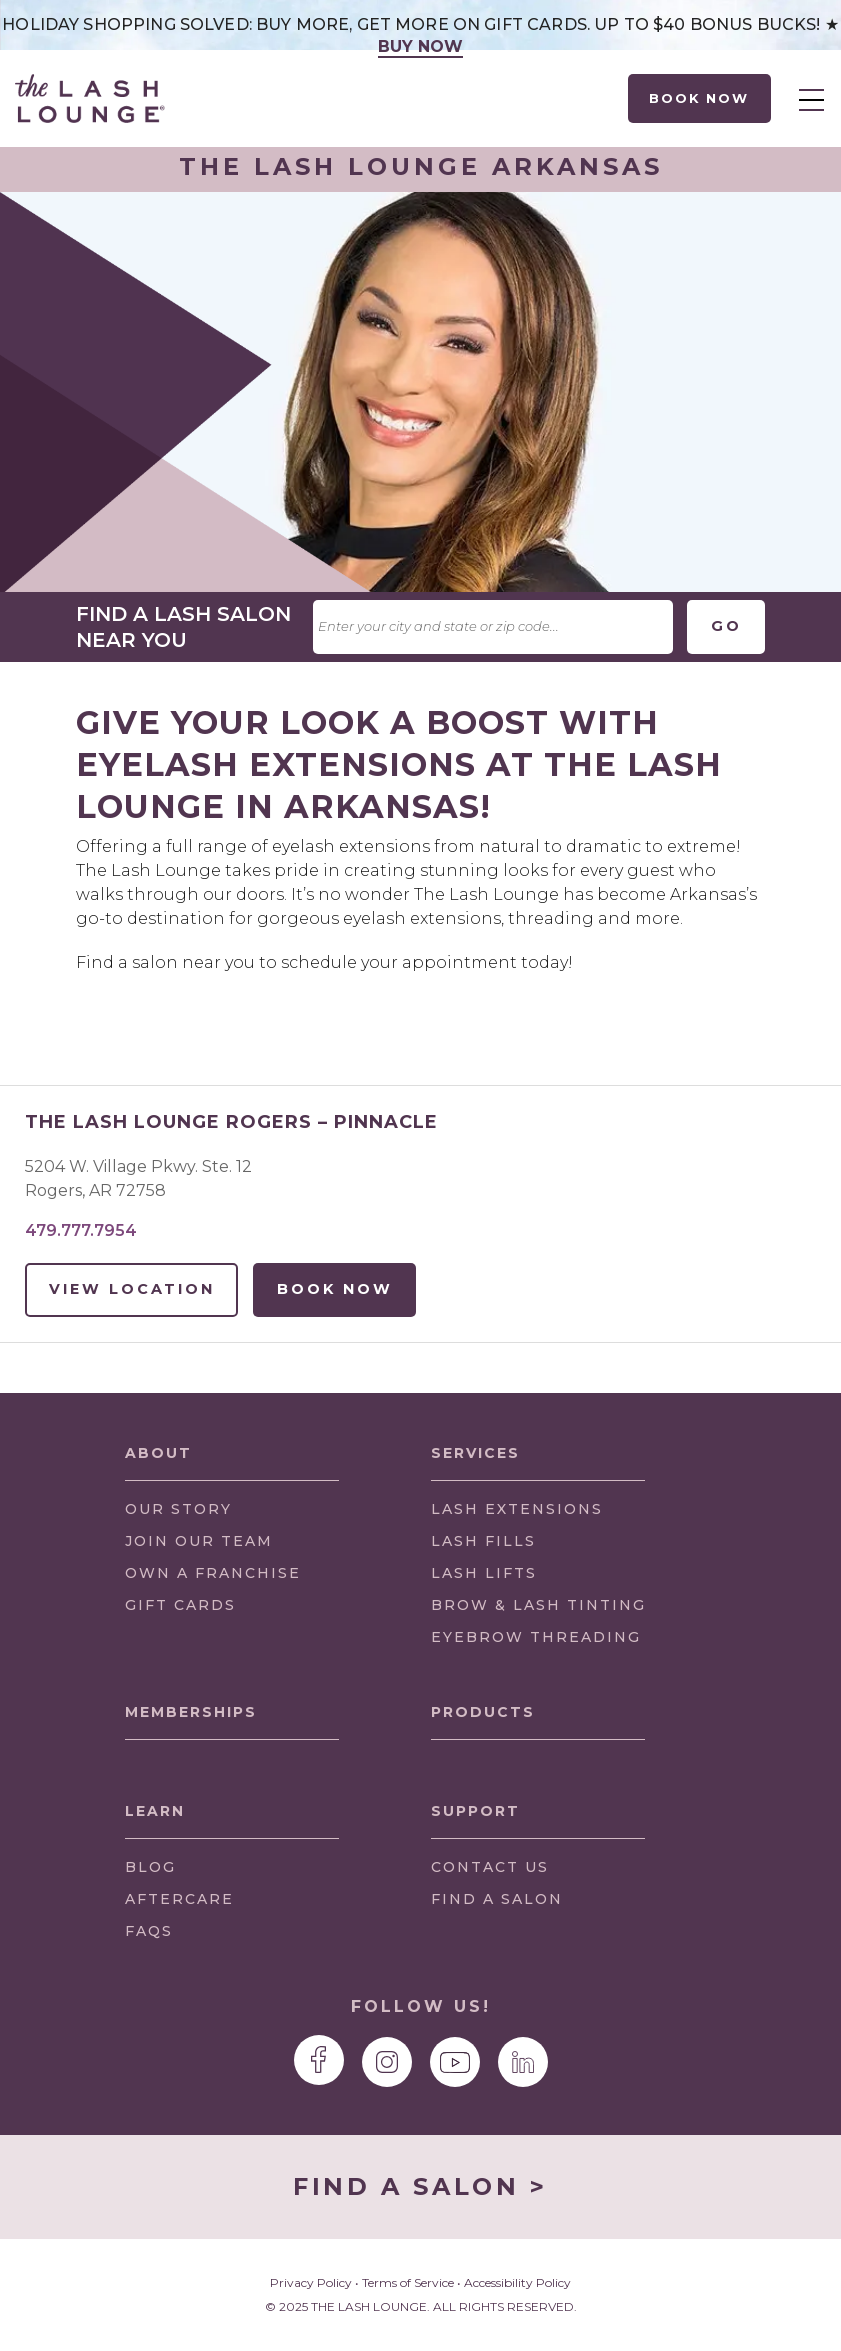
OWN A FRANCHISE (213, 1577)
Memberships (191, 1712)
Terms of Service (408, 2282)
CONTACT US (490, 1867)
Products (483, 1712)
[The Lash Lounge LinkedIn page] (523, 2062)
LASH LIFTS (484, 1573)
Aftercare (179, 1899)
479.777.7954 (81, 1230)
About (158, 1453)
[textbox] (493, 627)
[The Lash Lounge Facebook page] (319, 2060)
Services (475, 1453)
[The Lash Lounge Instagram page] (387, 2062)
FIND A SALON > (420, 2187)
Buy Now (421, 46)
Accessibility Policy (517, 2282)
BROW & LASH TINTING (538, 1605)
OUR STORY (178, 1509)
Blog (150, 1867)
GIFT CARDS (180, 1605)
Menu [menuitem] (811, 100)
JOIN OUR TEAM (199, 1545)
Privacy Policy (311, 2282)
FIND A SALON (497, 1899)
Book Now (700, 98)
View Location (132, 1289)
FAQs (149, 1931)
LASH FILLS (483, 1541)
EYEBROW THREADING (536, 1637)
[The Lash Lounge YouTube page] (455, 2062)
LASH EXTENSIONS (517, 1509)
